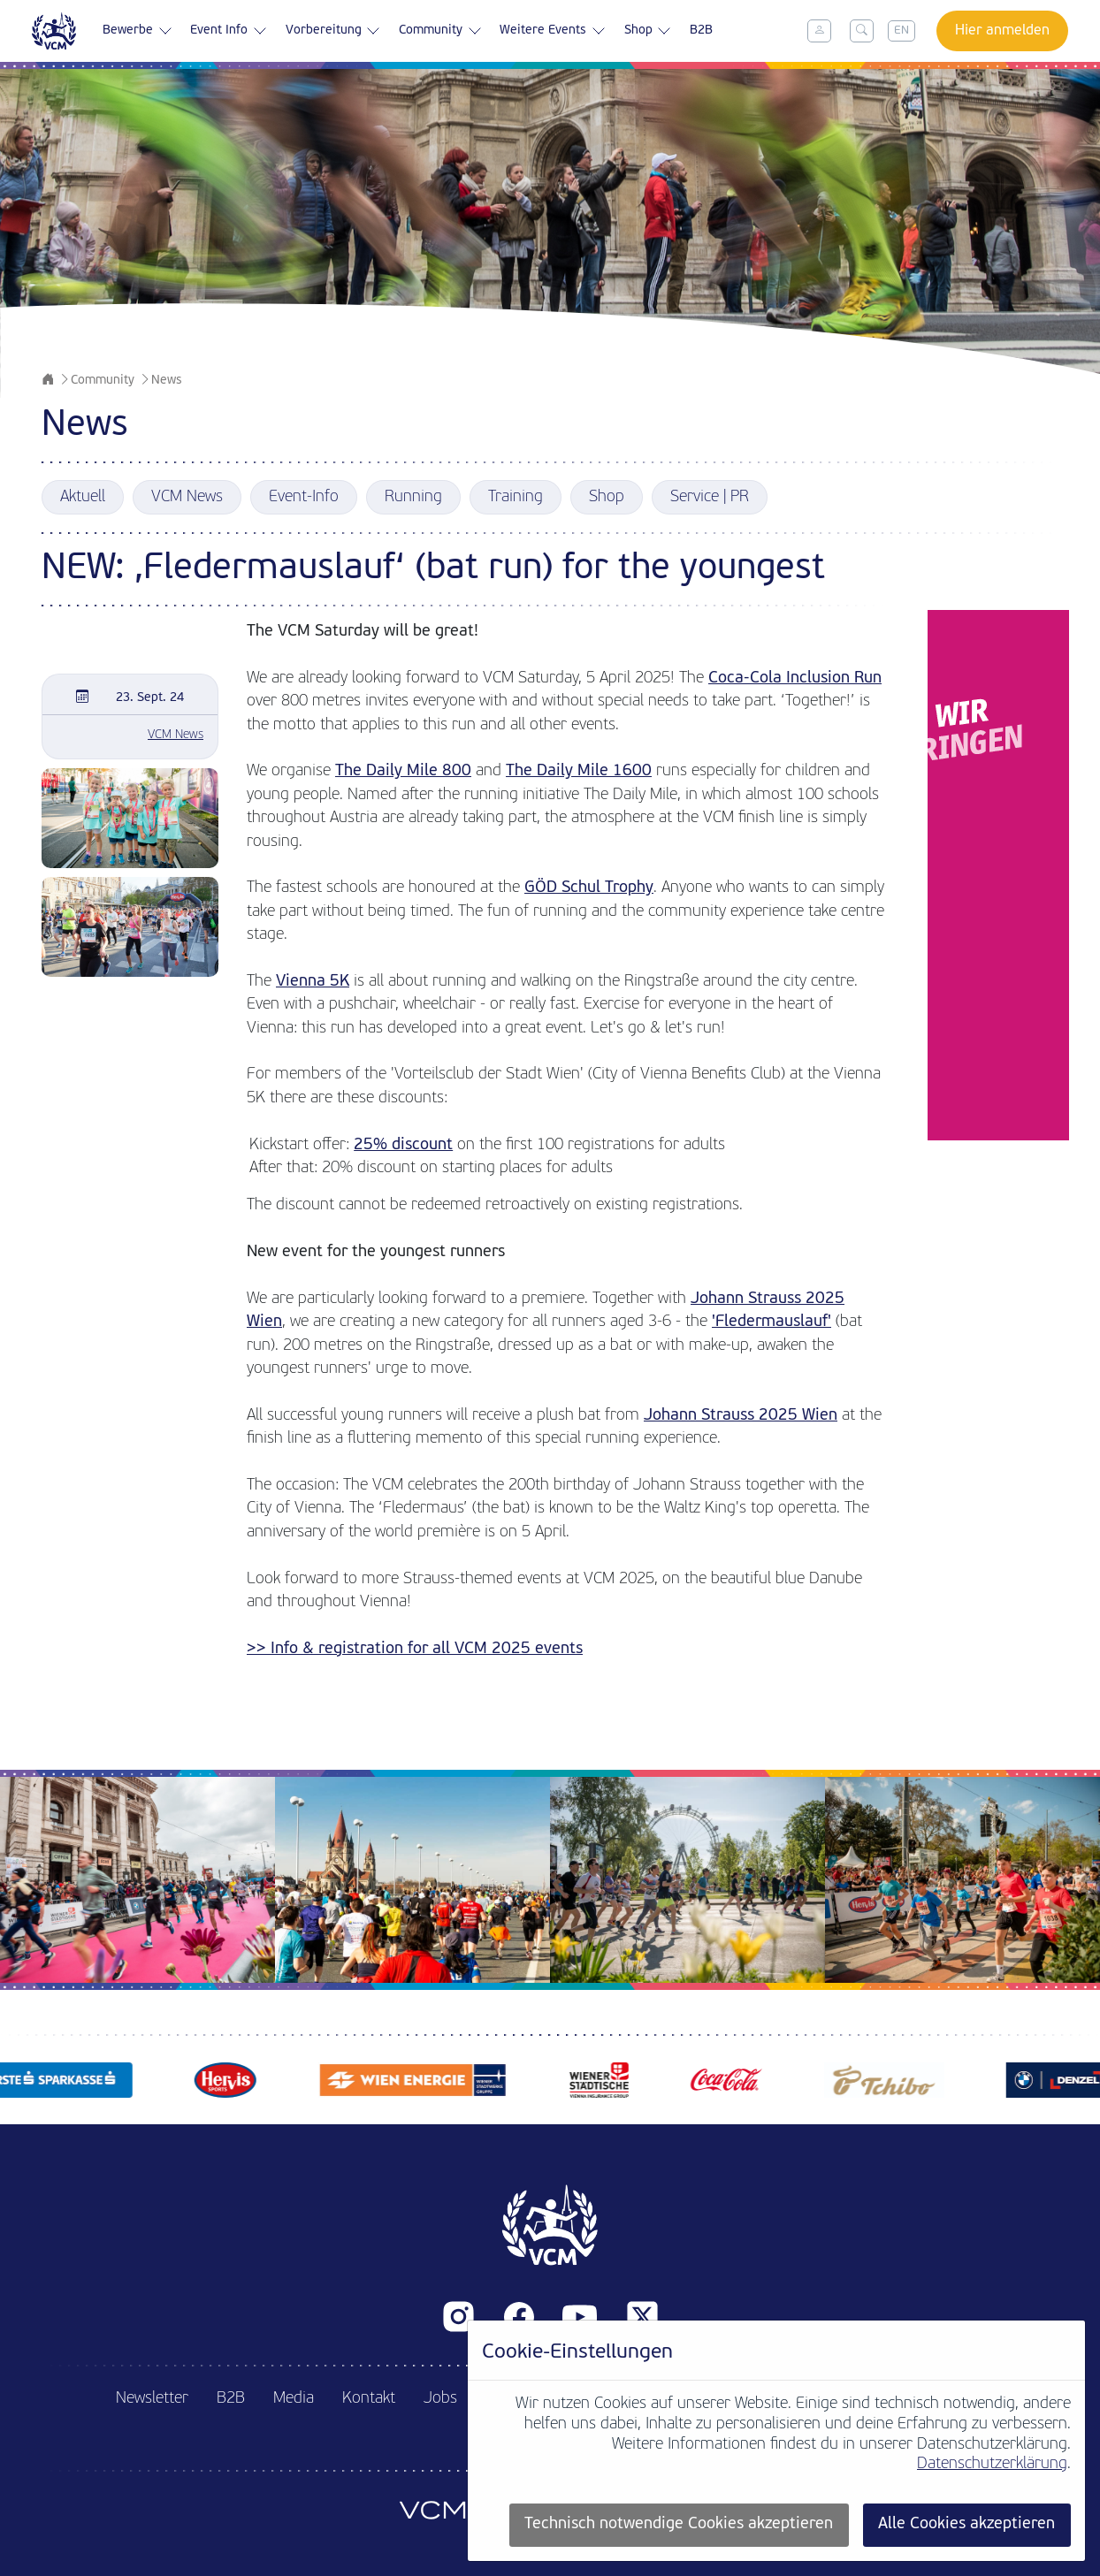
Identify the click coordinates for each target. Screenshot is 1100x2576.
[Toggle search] (862, 31)
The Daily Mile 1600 (579, 771)
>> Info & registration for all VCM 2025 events (415, 1649)
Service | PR (709, 497)
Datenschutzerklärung (992, 2464)
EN (901, 30)
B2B (701, 30)
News (166, 380)
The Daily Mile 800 (403, 771)
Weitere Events (553, 31)
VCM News (187, 497)
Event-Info (304, 497)
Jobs (440, 2398)
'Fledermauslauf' (771, 1322)
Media (293, 2398)
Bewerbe (137, 31)
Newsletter (152, 2398)
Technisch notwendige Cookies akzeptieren (678, 2524)
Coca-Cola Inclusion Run (795, 678)
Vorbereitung (333, 31)
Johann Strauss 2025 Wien (740, 1415)
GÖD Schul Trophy (588, 888)
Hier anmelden (1002, 31)
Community (440, 31)
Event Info (228, 31)
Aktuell (82, 497)
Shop (648, 31)
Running (413, 497)
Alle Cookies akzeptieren (966, 2524)
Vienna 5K (312, 981)
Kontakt (368, 2398)
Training (515, 497)
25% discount (403, 1145)
